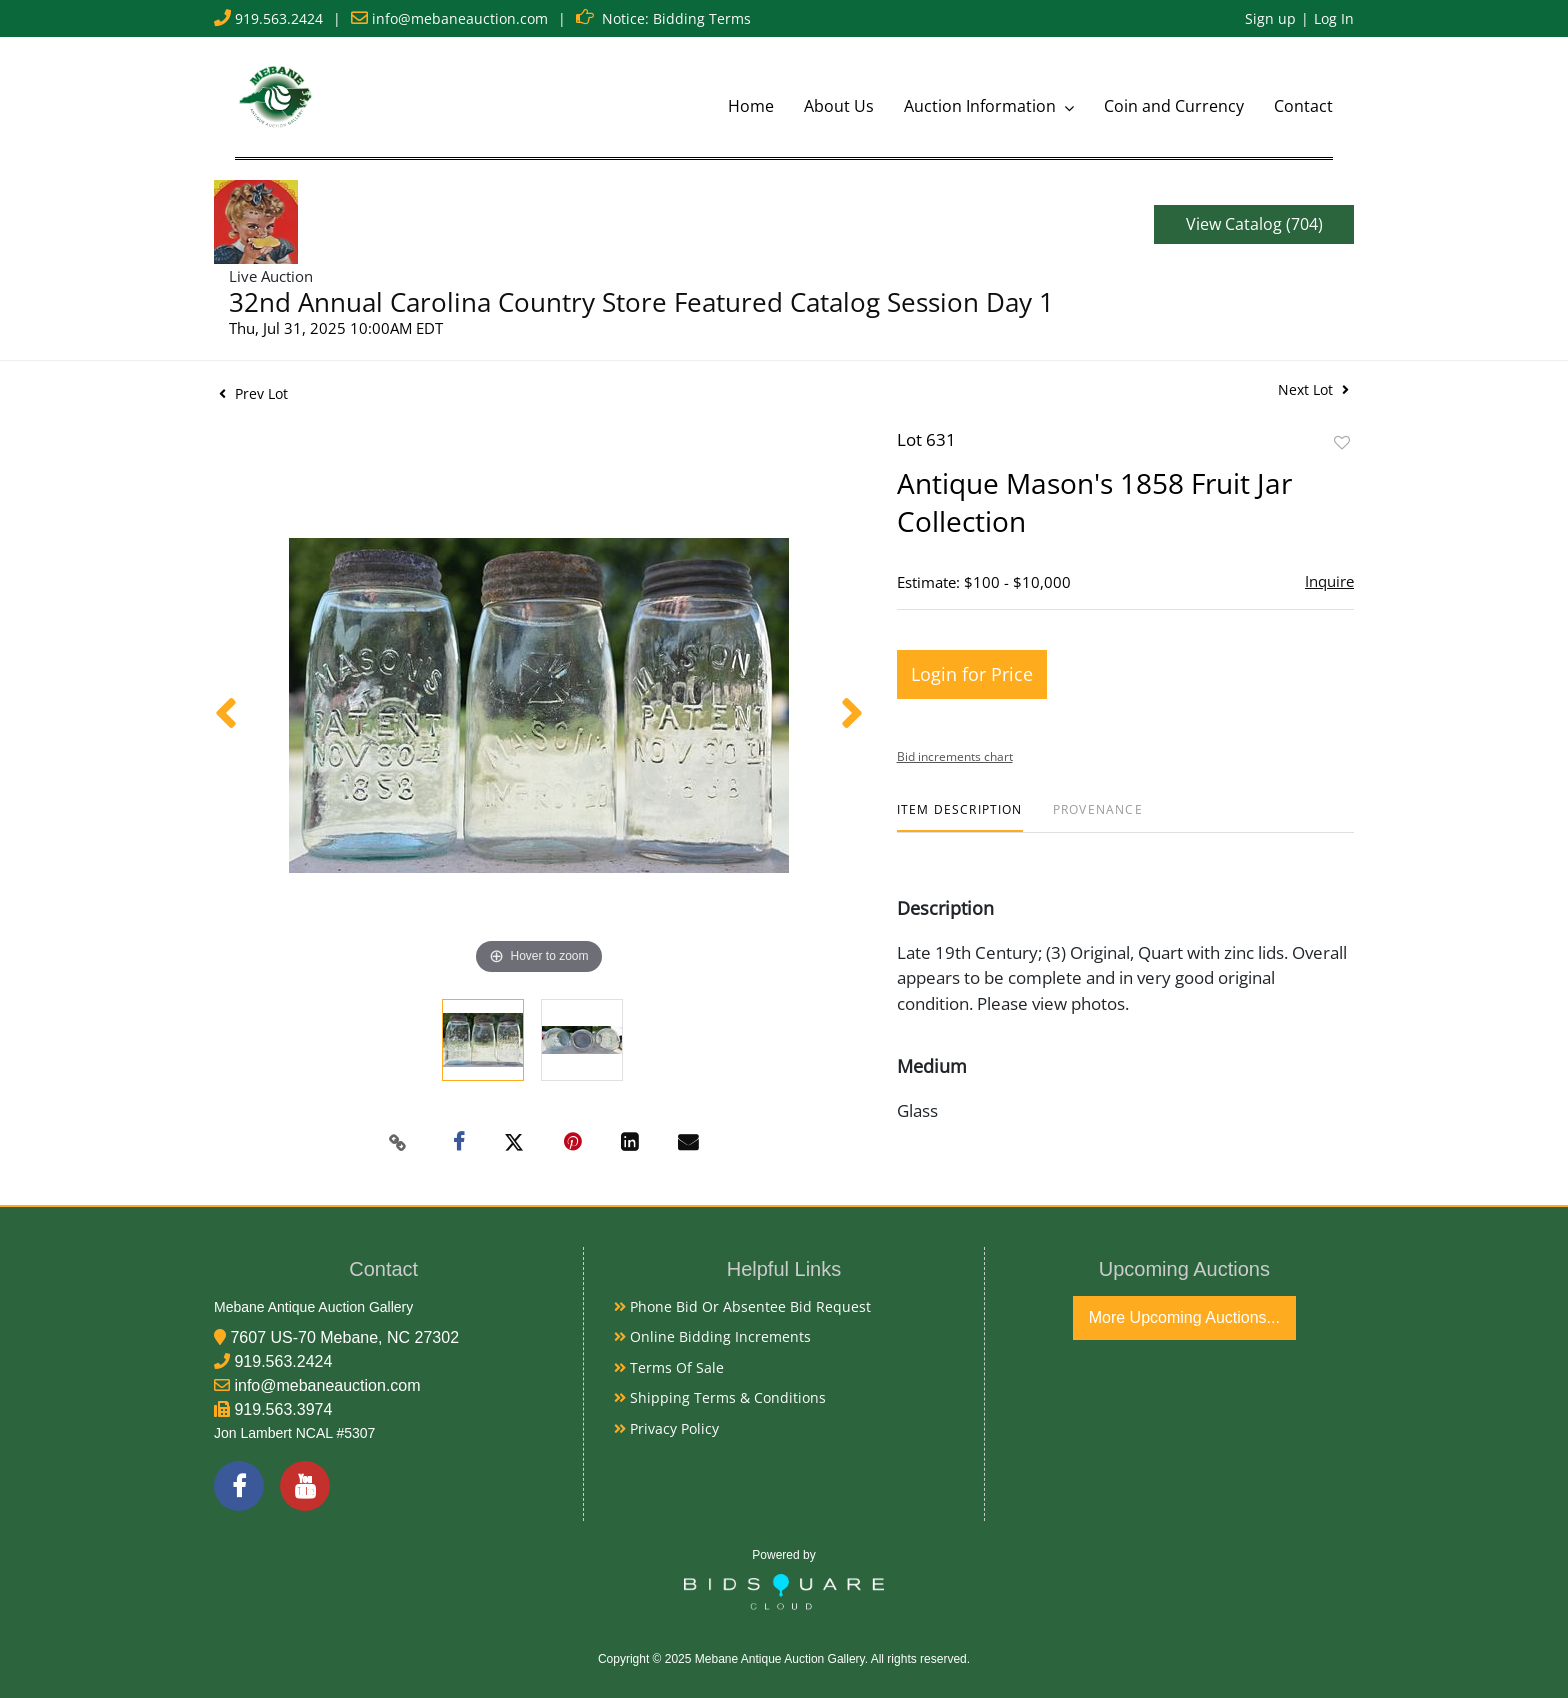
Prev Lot (253, 393)
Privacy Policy (666, 1428)
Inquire (1329, 581)
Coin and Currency (1174, 106)
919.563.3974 (283, 1409)
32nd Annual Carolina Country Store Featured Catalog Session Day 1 (641, 302)
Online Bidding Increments (712, 1336)
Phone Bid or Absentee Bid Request (742, 1306)
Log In (1334, 18)
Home (751, 106)
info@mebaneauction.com (460, 18)
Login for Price (972, 674)
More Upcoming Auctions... (1184, 1317)
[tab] (960, 817)
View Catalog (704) (1254, 224)
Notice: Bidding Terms (676, 18)
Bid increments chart (955, 756)
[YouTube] (305, 1486)
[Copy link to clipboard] (398, 1143)
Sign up (1270, 18)
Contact (1303, 106)
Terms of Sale (669, 1367)
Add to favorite (1342, 442)
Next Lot (1313, 389)
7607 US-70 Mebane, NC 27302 (344, 1337)
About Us (839, 106)
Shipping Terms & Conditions (720, 1397)
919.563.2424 (279, 18)
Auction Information (982, 106)
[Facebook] (239, 1486)
